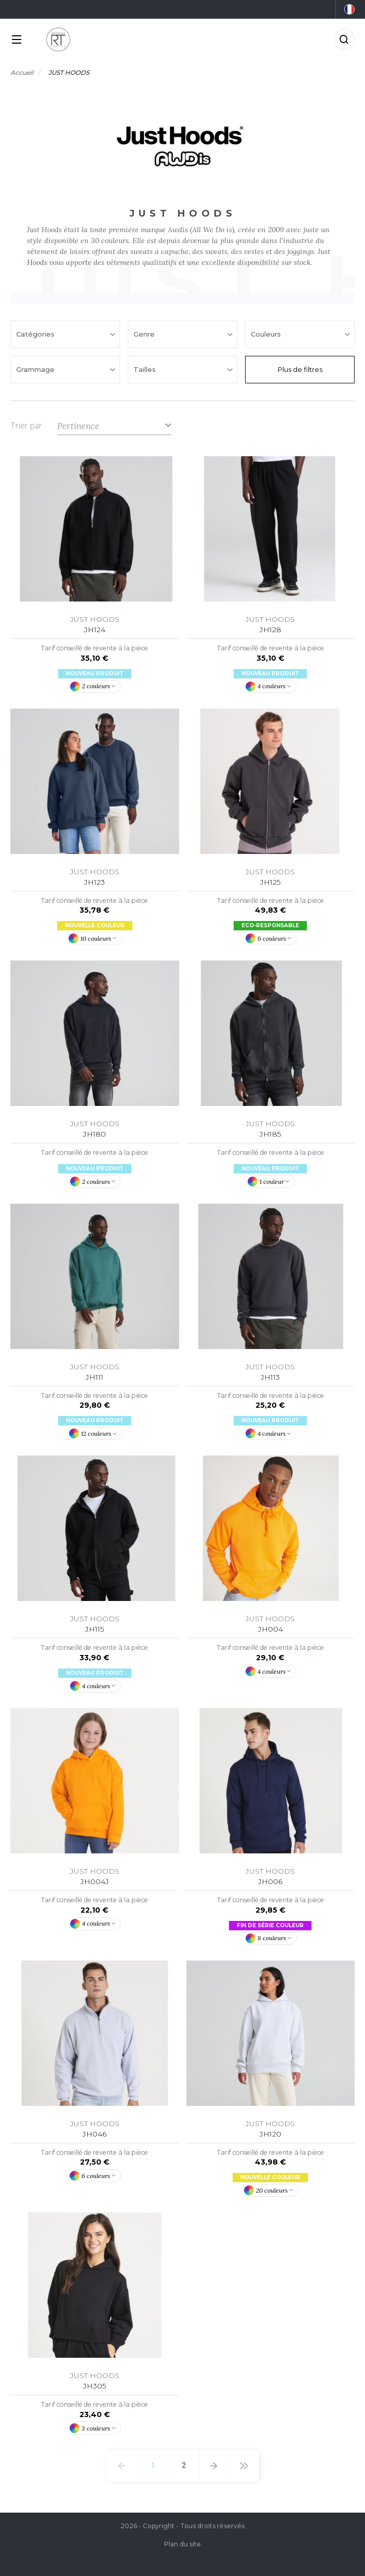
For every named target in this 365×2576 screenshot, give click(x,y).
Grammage (36, 369)
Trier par (26, 426)
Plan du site (182, 2544)
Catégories (36, 334)
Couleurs (267, 334)
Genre (145, 334)
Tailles (145, 369)
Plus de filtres (300, 369)
